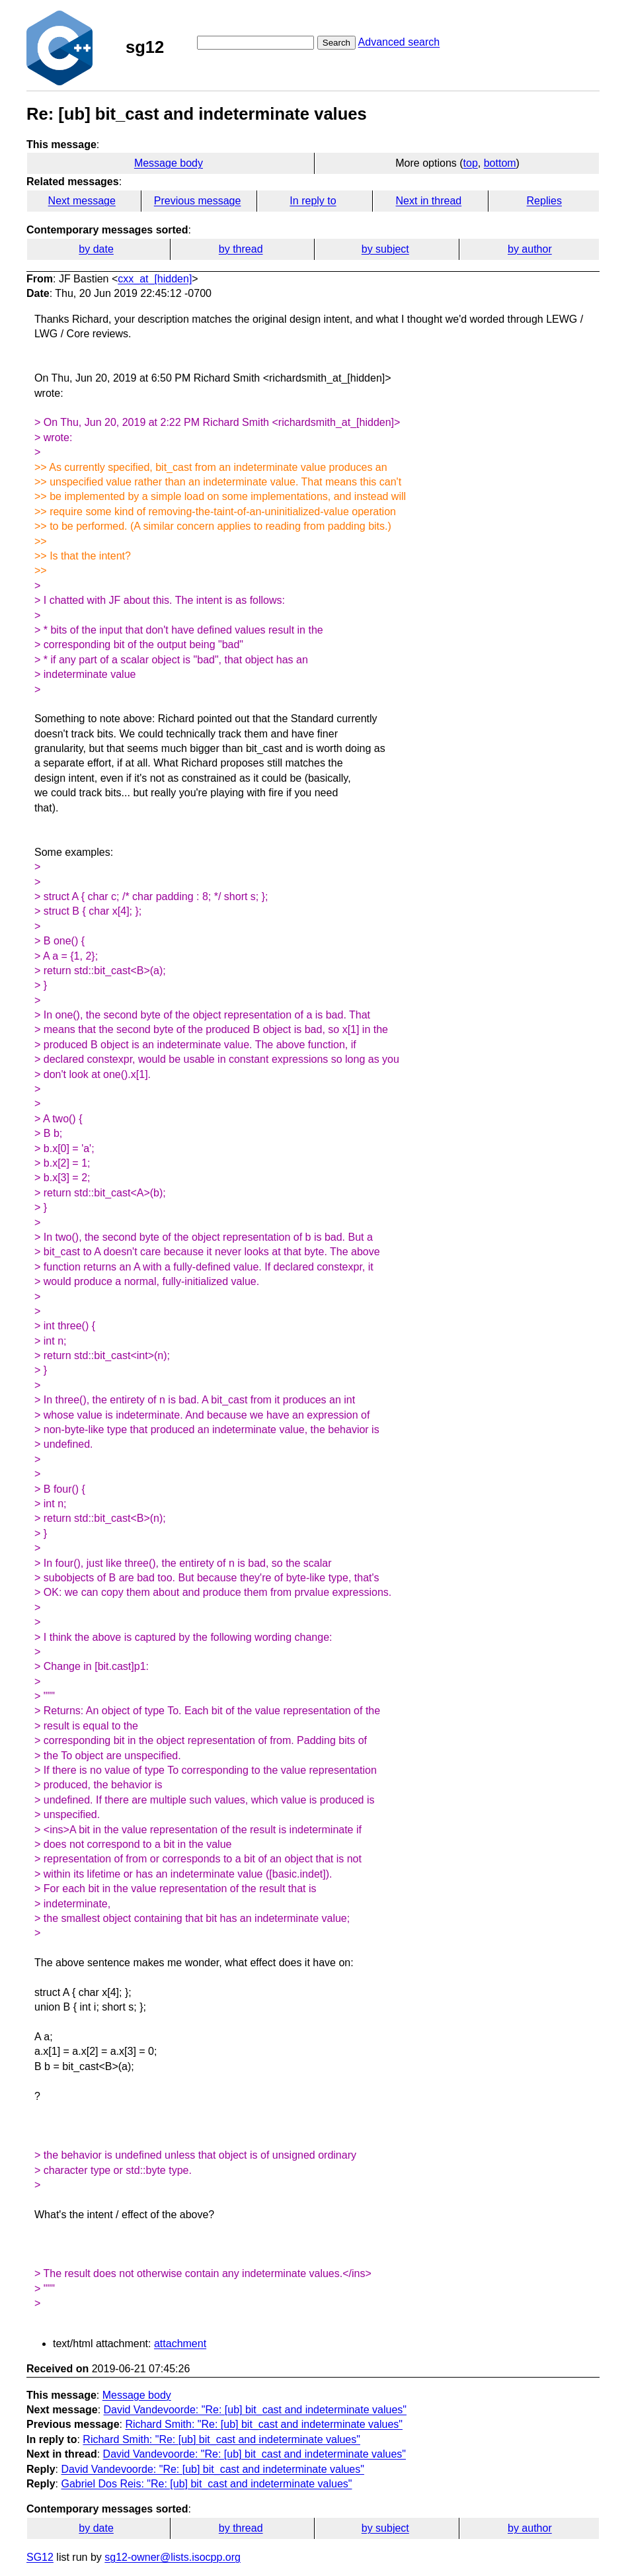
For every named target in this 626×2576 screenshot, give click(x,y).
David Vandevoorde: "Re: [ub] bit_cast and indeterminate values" (255, 2409)
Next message (82, 200)
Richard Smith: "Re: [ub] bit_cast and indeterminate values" (264, 2424)
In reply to (313, 200)
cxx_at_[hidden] (155, 278)
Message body (168, 163)
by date (96, 249)
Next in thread (429, 200)
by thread (241, 249)
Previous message (197, 200)
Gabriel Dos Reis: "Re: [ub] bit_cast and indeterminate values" (206, 2483)
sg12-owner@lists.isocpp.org (172, 2557)
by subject (385, 249)
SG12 (40, 2557)
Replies (544, 200)
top (470, 163)
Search (336, 43)
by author (530, 249)
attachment (180, 2343)
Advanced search (399, 42)
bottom (500, 163)
